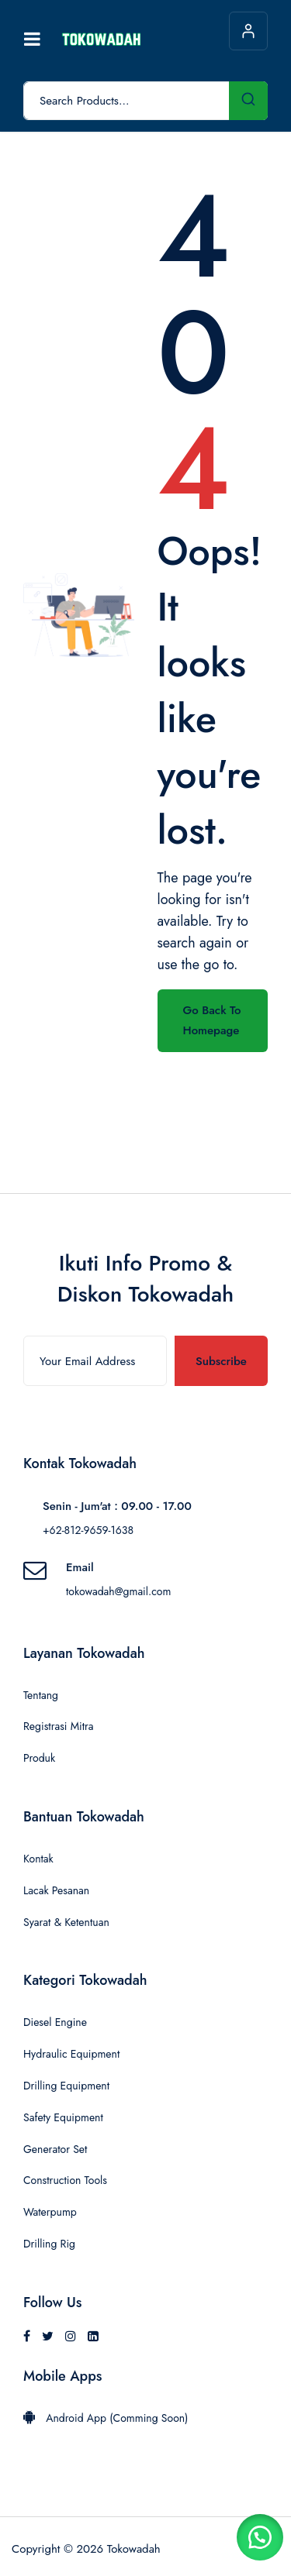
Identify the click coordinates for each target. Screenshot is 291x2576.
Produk (39, 1758)
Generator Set (55, 2149)
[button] (260, 2537)
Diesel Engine (55, 2022)
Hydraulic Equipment (71, 2054)
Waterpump (50, 2212)
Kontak (38, 1858)
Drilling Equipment (66, 2085)
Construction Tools (65, 2180)
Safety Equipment (63, 2117)
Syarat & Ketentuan (66, 1922)
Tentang (40, 1695)
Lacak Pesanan (56, 1890)
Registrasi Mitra (58, 1726)
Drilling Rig (49, 2243)
